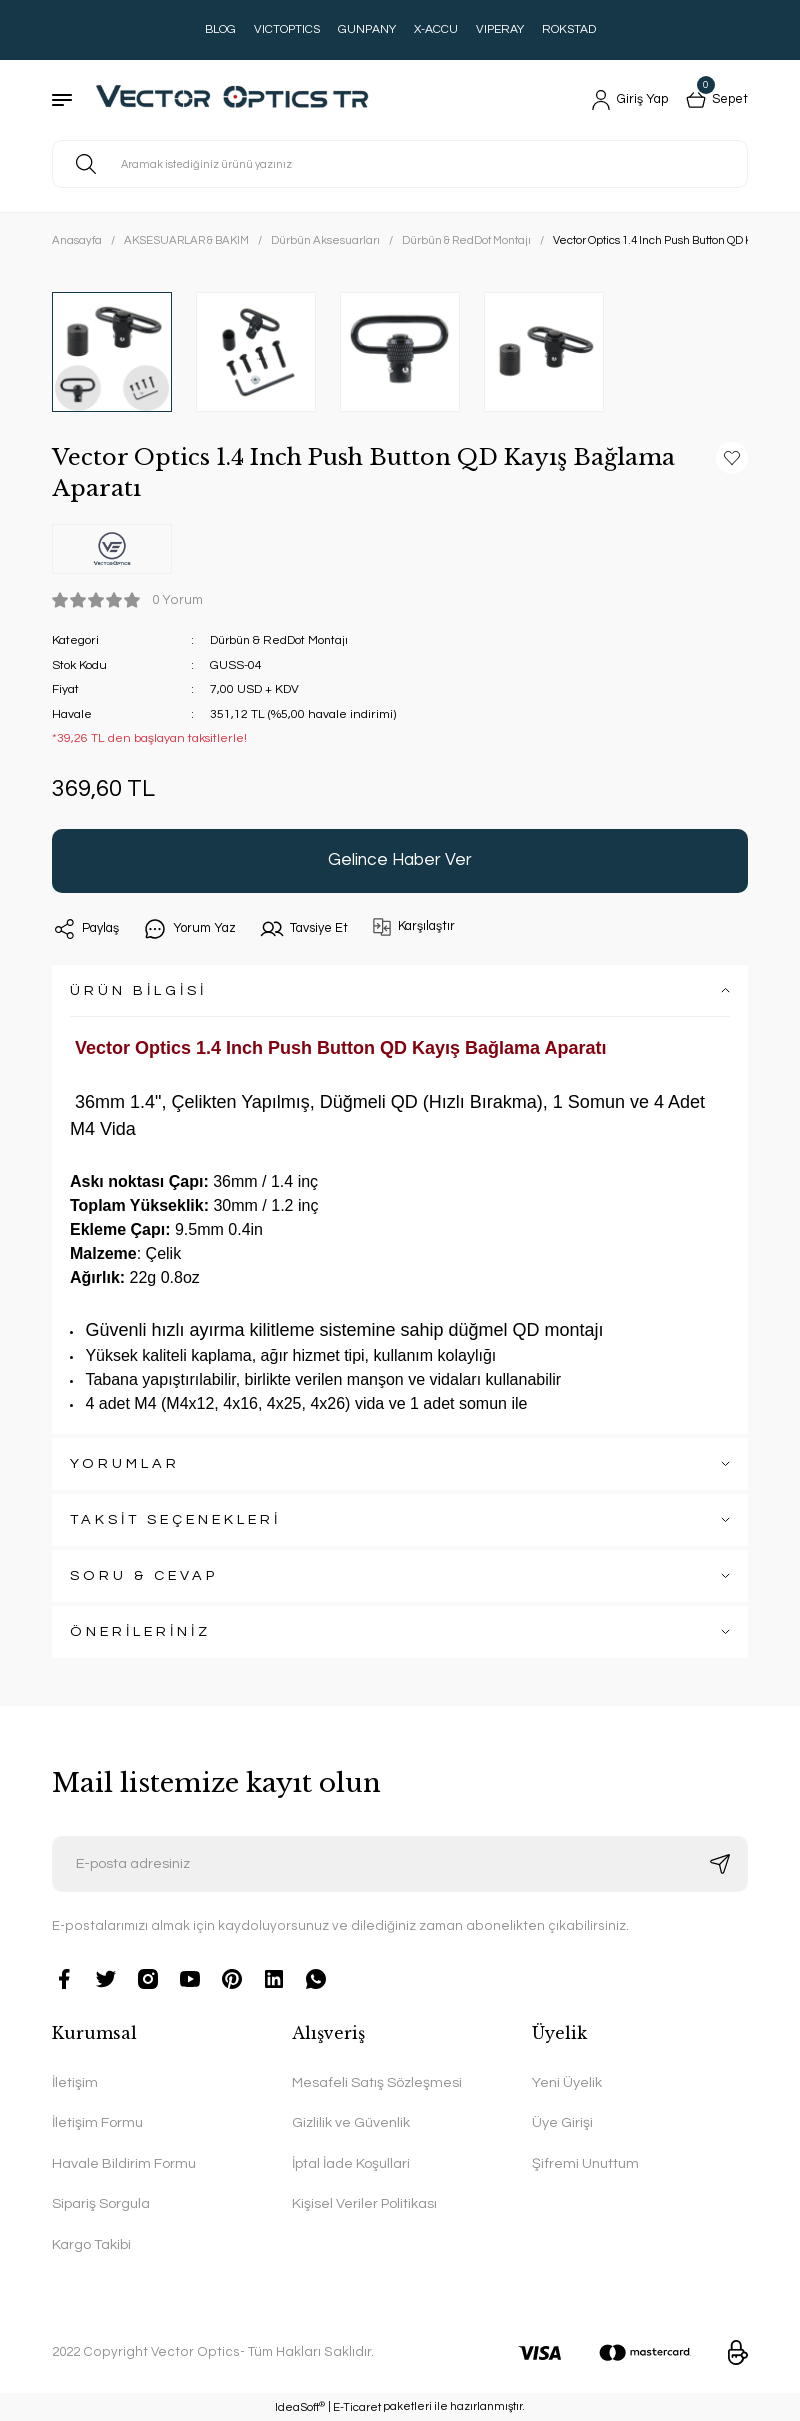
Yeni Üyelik (567, 2082)
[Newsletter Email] (400, 1864)
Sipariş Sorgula (101, 2203)
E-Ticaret (357, 2407)
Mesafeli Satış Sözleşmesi (377, 2082)
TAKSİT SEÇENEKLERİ (175, 1519)
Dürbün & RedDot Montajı (281, 640)
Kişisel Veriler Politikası (364, 2203)
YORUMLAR (125, 1463)
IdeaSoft (300, 2406)
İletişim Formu (97, 2122)
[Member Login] (622, 100)
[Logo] (241, 100)
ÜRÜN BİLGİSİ (138, 990)
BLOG (220, 29)
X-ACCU (436, 29)
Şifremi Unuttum (585, 2163)
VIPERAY (500, 29)
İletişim (75, 2082)
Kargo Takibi (91, 2244)
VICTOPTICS (287, 29)
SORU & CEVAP (144, 1575)
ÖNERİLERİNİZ (140, 1631)
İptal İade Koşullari (351, 2163)
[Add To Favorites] (732, 458)
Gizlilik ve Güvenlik (351, 2122)
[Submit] (720, 1864)
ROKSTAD (569, 29)
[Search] (400, 164)
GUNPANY (367, 29)
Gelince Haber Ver (400, 860)
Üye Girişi (562, 2122)
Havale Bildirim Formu (124, 2163)
